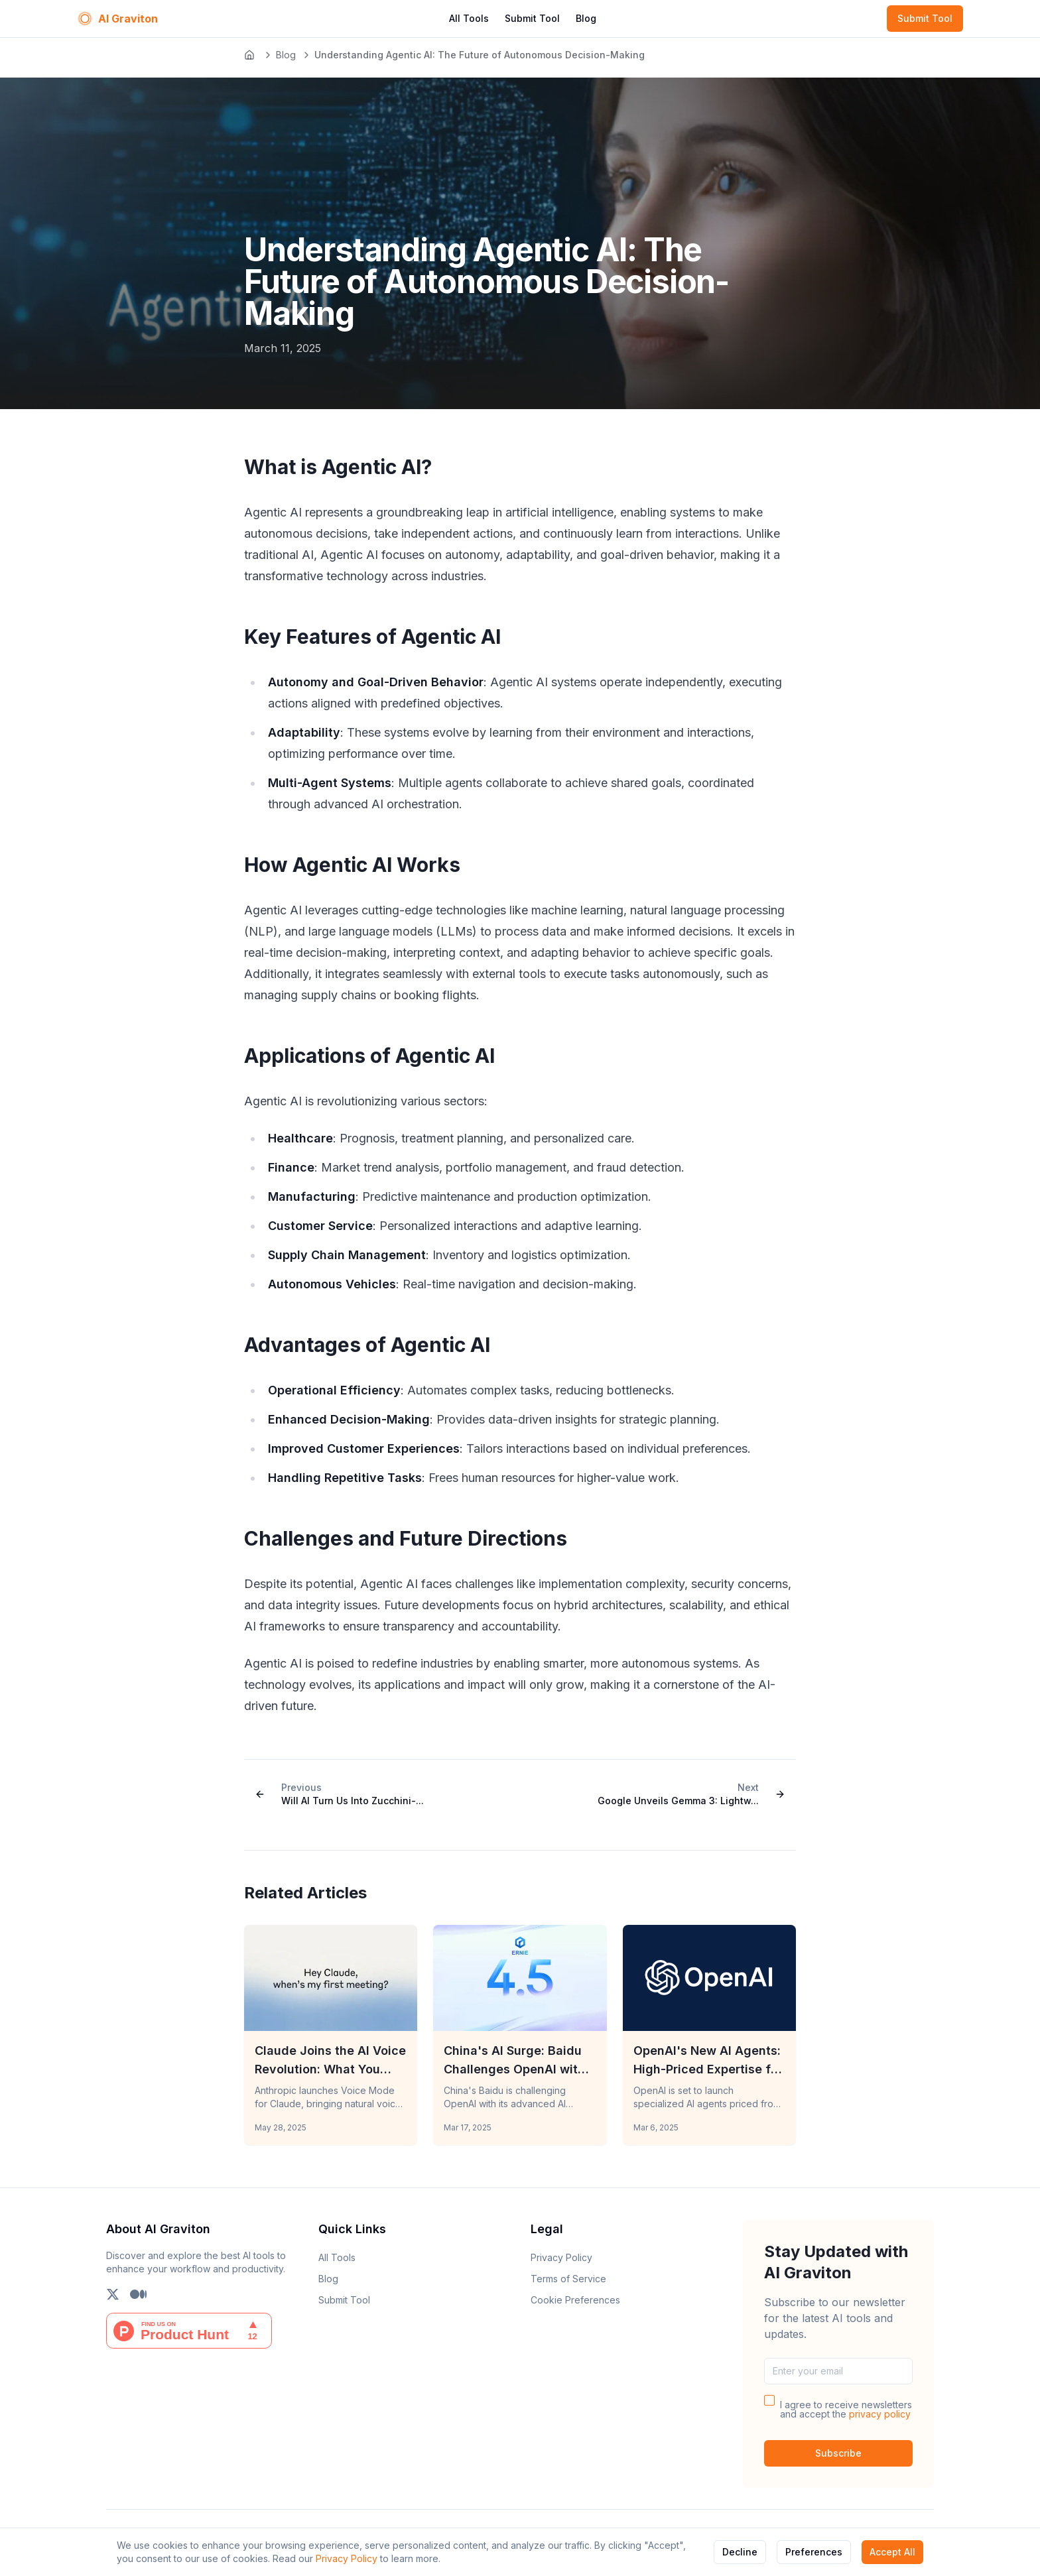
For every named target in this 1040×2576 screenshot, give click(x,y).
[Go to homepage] (250, 55)
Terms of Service (568, 2278)
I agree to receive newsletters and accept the (846, 2409)
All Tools (469, 18)
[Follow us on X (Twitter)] (112, 2294)
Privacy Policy (346, 2558)
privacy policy (880, 2414)
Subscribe (838, 2453)
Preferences (813, 2551)
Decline (739, 2551)
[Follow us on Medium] (138, 2294)
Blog (586, 18)
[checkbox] (769, 2400)
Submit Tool (532, 18)
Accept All (892, 2551)
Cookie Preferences (575, 2299)
